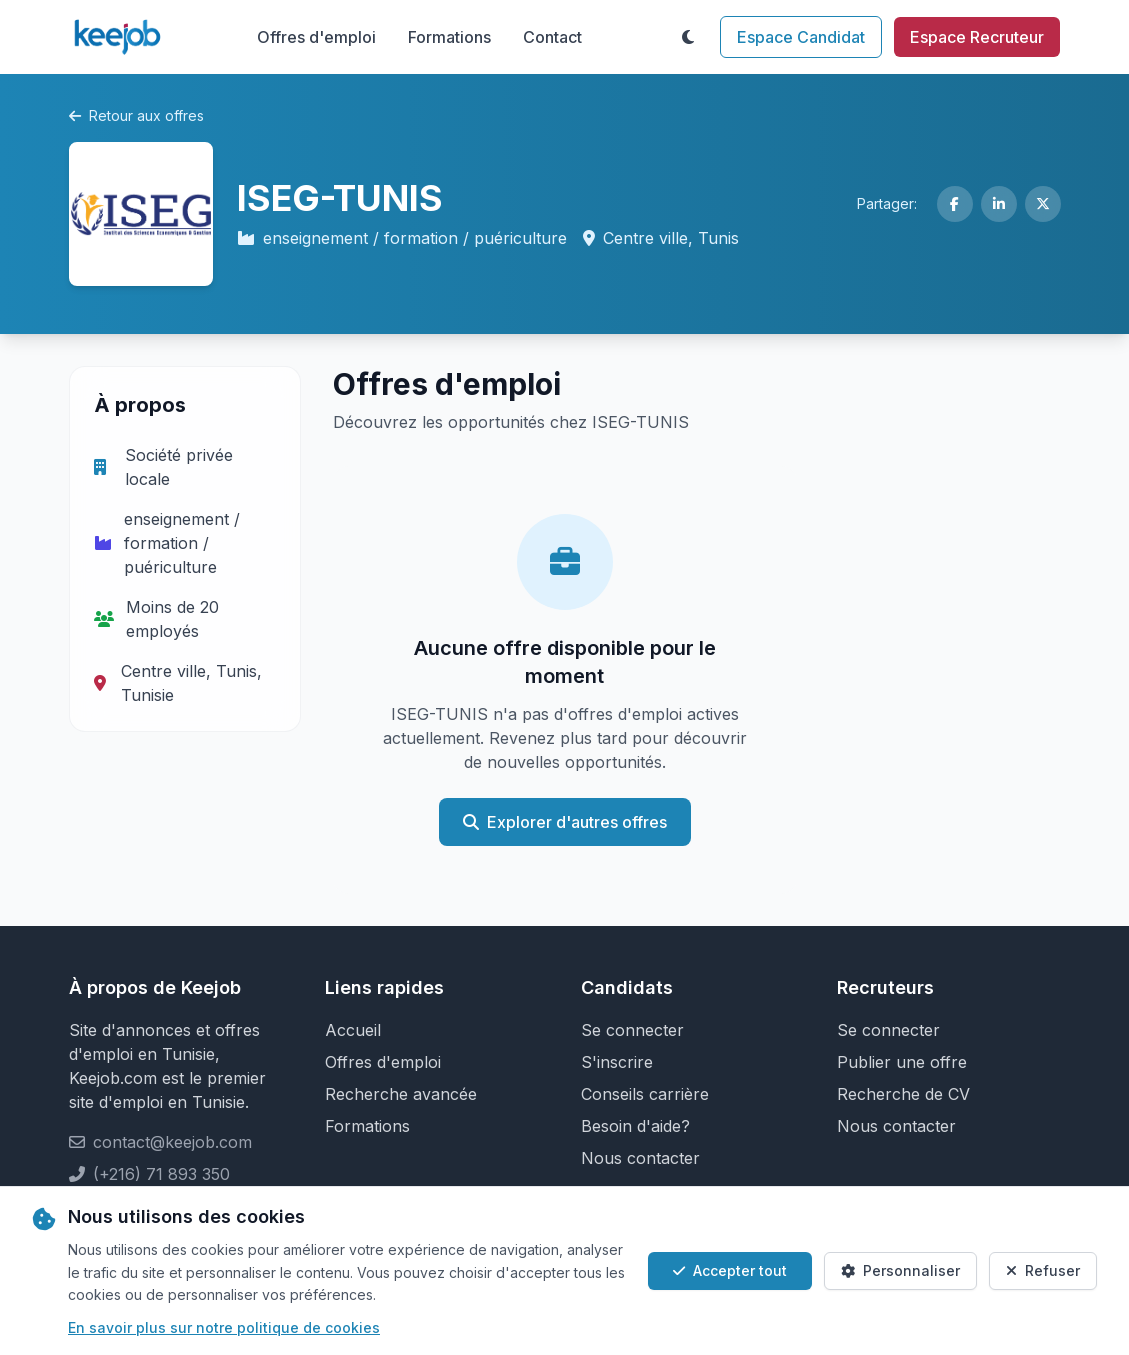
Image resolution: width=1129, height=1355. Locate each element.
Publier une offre (902, 1062)
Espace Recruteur (977, 37)
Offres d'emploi (316, 37)
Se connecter (632, 1030)
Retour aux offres (136, 115)
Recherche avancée (401, 1094)
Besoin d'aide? (635, 1126)
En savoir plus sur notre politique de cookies (224, 1327)
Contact (552, 37)
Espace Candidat (801, 37)
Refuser (1043, 1270)
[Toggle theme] (688, 37)
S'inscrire (617, 1062)
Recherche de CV (903, 1094)
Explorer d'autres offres (565, 822)
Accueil (353, 1030)
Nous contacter (640, 1158)
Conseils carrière (645, 1094)
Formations (449, 37)
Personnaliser (900, 1270)
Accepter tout (730, 1270)
